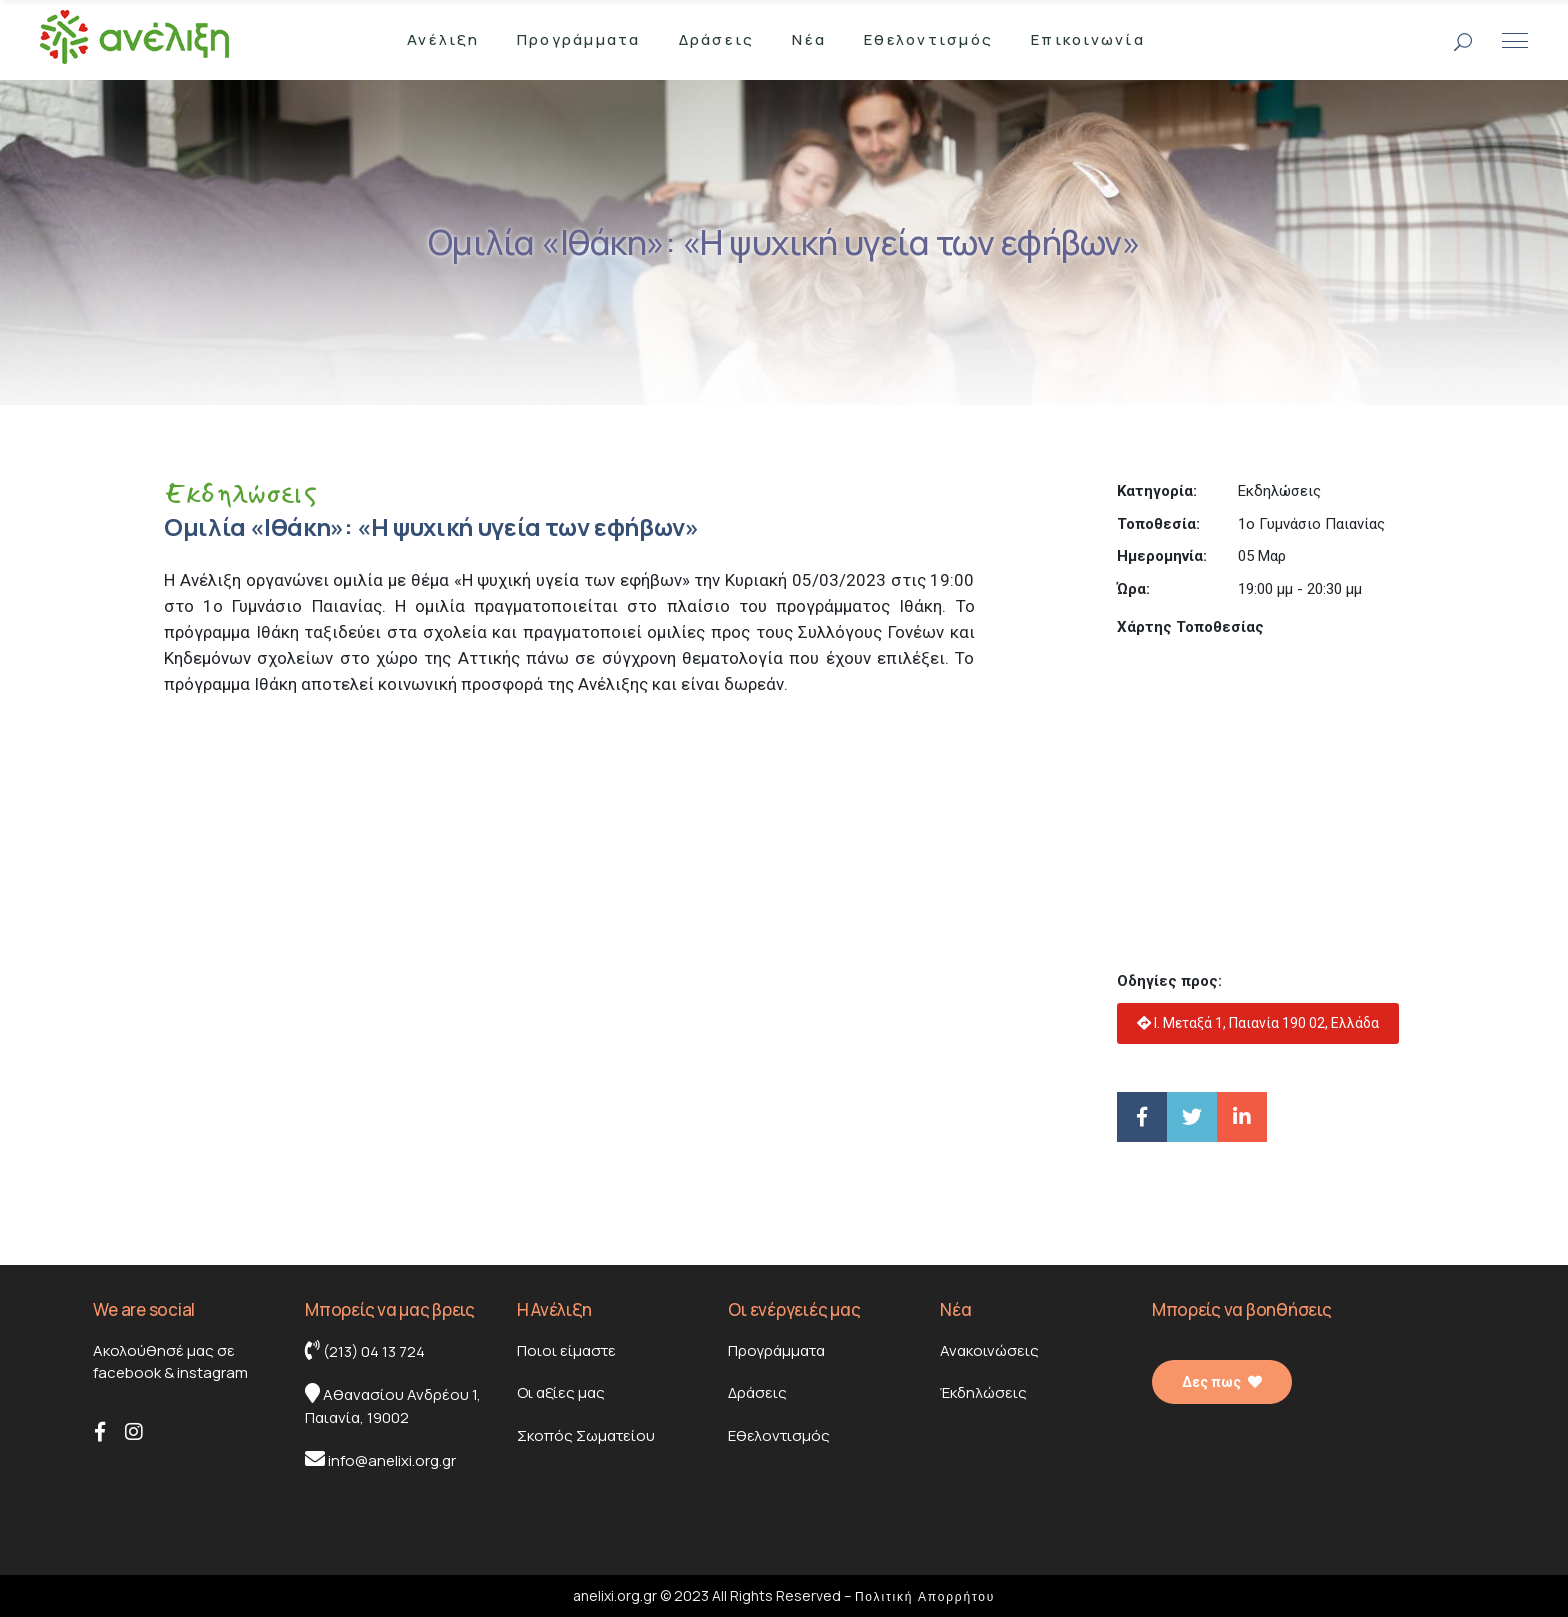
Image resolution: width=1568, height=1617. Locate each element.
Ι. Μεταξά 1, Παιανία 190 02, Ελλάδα (1258, 1023)
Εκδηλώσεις (241, 493)
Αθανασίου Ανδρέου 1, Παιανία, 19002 (393, 1405)
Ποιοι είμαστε (566, 1350)
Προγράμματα (776, 1350)
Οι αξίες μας (561, 1392)
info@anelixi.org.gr (380, 1460)
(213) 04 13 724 (365, 1351)
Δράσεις (757, 1392)
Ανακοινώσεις (989, 1350)
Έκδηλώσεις (983, 1392)
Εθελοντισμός (779, 1435)
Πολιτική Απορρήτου (925, 1596)
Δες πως (1222, 1382)
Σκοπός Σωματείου (586, 1435)
